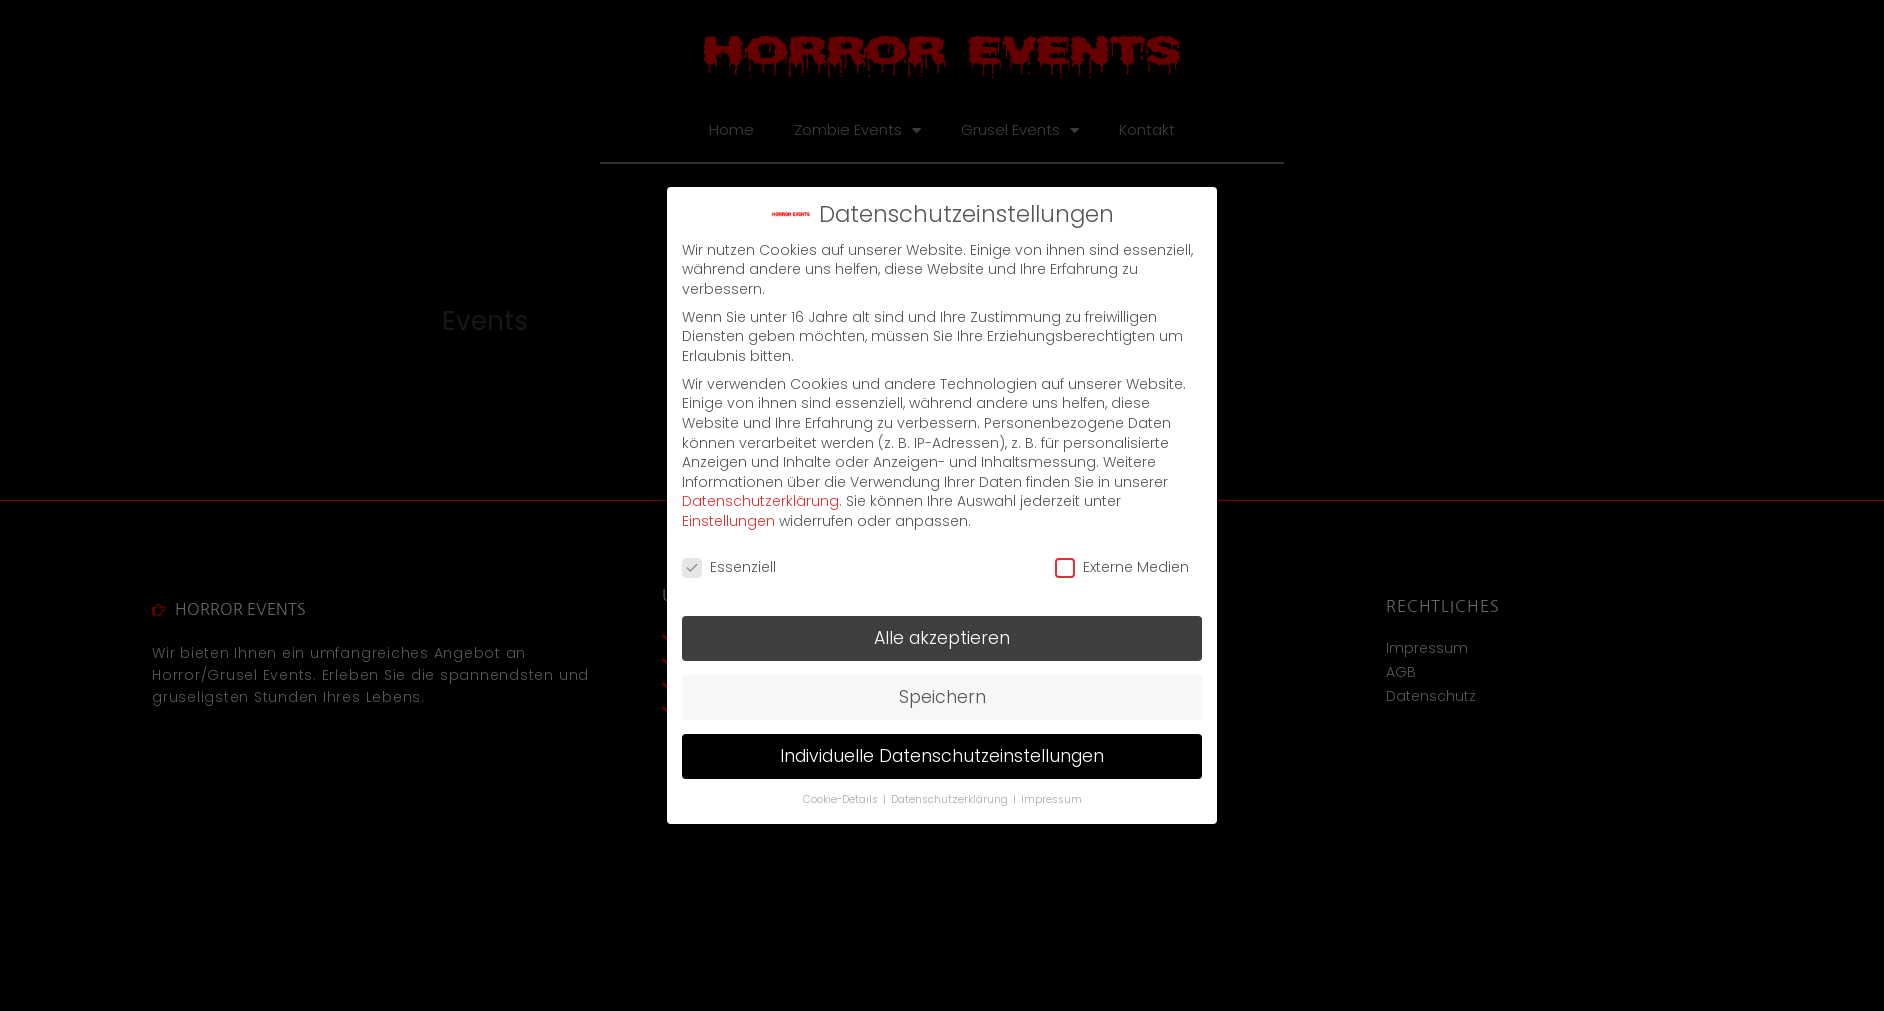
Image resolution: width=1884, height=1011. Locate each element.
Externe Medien (1122, 567)
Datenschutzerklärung (760, 501)
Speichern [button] (942, 697)
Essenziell (729, 567)
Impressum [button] (1051, 799)
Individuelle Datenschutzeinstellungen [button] (942, 756)
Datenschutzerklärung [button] (951, 799)
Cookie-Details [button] (842, 799)
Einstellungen (728, 521)
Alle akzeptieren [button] (942, 638)
